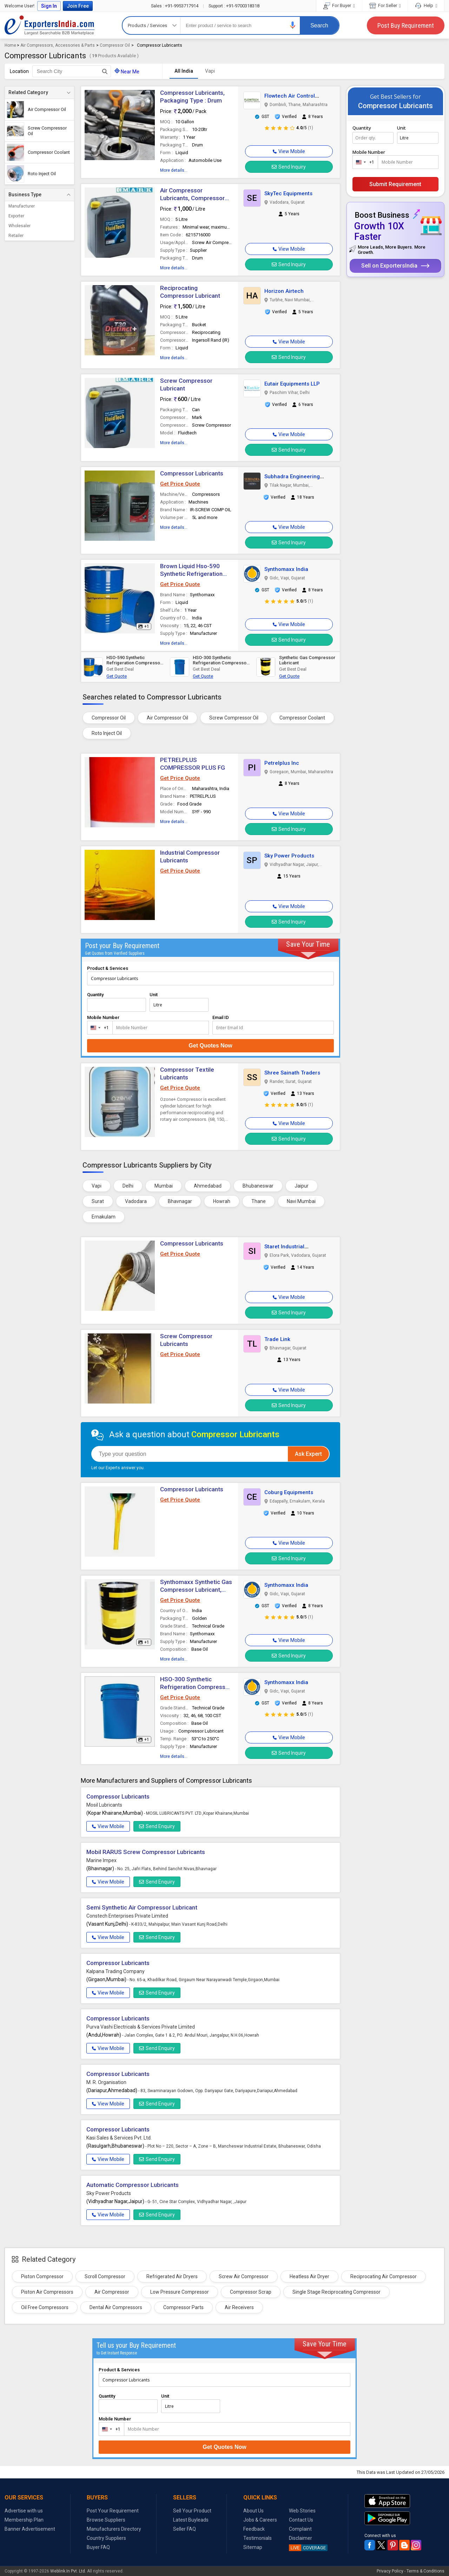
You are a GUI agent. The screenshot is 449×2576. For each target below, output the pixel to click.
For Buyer (339, 5)
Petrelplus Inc (281, 763)
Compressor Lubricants (191, 473)
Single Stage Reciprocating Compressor (336, 2292)
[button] (293, 25)
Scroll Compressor (105, 2276)
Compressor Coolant (302, 718)
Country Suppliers (106, 2538)
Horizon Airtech (284, 291)
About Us (253, 2510)
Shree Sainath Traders (292, 1073)
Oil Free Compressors (44, 2307)
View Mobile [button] (108, 1826)
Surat (98, 1201)
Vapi (210, 71)
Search (319, 25)
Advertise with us (24, 2510)
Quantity (95, 994)
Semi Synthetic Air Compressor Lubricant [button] (141, 1907)
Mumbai (163, 1186)
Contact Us (301, 2520)
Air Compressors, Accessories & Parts (57, 45)
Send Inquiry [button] (289, 167)
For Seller (385, 5)
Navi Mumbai (301, 1201)
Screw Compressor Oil (233, 718)
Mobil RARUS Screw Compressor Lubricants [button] (145, 1851)
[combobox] (98, 1027)
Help (426, 5)
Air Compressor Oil (167, 718)
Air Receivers (239, 2307)
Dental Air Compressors (116, 2307)
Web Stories (302, 2510)
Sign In (49, 6)
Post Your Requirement (113, 2510)
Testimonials (257, 2538)
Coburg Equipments (288, 1492)
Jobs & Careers (260, 2520)
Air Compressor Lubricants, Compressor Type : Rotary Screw (192, 198)
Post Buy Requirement (405, 25)
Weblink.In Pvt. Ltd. (68, 2571)
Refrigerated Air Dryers (172, 2276)
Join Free (78, 6)
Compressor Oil (115, 45)
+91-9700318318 (234, 5)
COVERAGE (307, 2547)
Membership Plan (24, 2520)
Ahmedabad (208, 1186)
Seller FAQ (184, 2529)
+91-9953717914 (175, 5)
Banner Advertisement (30, 2529)
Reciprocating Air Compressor (383, 2276)
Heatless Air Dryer (309, 2276)
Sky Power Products (289, 856)
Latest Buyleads (191, 2520)
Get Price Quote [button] (180, 484)
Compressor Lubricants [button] (191, 1243)
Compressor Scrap (250, 2292)
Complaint (300, 2529)
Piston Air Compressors (47, 2292)
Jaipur (302, 1186)
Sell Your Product (192, 2510)
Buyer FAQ (98, 2547)
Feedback (254, 2529)
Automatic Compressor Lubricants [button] (132, 2184)
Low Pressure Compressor (179, 2292)
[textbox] (71, 71)
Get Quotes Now (210, 1046)
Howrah (221, 1201)
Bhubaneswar (258, 1186)
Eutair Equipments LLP (292, 384)
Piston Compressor (42, 2276)
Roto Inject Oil (107, 733)
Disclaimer (300, 2538)
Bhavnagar (180, 1201)
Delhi (128, 1186)
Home (10, 45)
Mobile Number (103, 1017)
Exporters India (49, 25)
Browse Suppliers (106, 2520)
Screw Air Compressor (244, 2276)
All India (183, 71)
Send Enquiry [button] (157, 1826)
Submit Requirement (395, 184)
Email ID (220, 1017)
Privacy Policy (390, 2571)
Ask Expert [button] (308, 1454)
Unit (154, 994)
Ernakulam (103, 1217)
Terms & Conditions (425, 2571)
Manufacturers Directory (114, 2529)
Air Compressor (111, 2292)
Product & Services (107, 968)
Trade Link (277, 1339)
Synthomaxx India (286, 569)
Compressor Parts (183, 2307)
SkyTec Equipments (288, 193)
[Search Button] (105, 71)
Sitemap (252, 2547)
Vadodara (136, 1201)
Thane (258, 1201)
